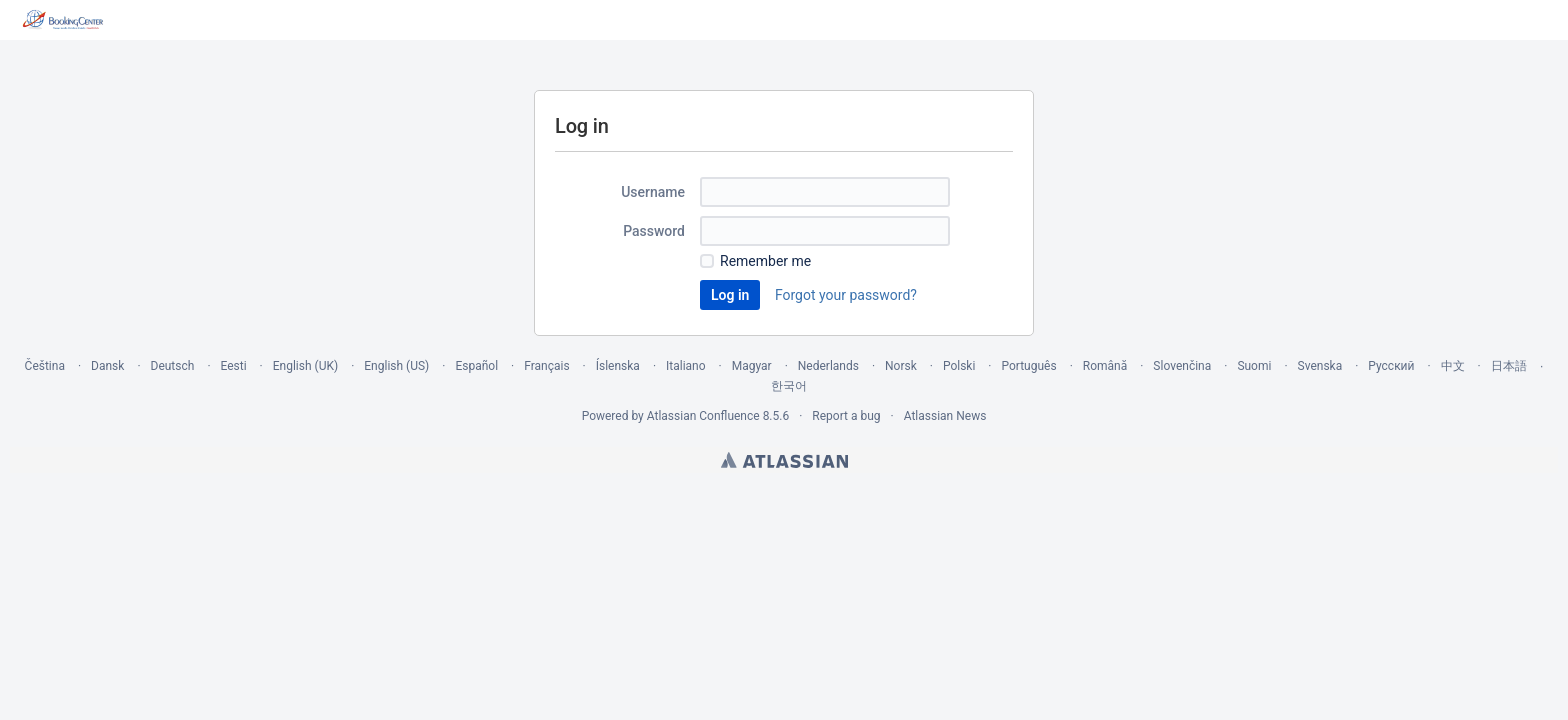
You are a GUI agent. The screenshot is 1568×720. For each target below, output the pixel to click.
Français (546, 366)
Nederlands (828, 366)
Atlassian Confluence (703, 416)
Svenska (1320, 366)
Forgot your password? (846, 295)
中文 (1453, 366)
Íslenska (618, 366)
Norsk (901, 366)
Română (1105, 366)
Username (653, 192)
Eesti (234, 366)
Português (1029, 366)
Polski (959, 366)
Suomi (1254, 366)
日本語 (1509, 366)
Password (654, 231)
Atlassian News (945, 416)
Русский (1391, 366)
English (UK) (305, 366)
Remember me (765, 261)
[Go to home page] (63, 20)
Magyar (752, 366)
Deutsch (173, 366)
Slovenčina (1182, 366)
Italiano (686, 366)
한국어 (789, 386)
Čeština (45, 366)
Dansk (107, 366)
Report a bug (846, 416)
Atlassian (784, 460)
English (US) (396, 366)
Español (476, 366)
